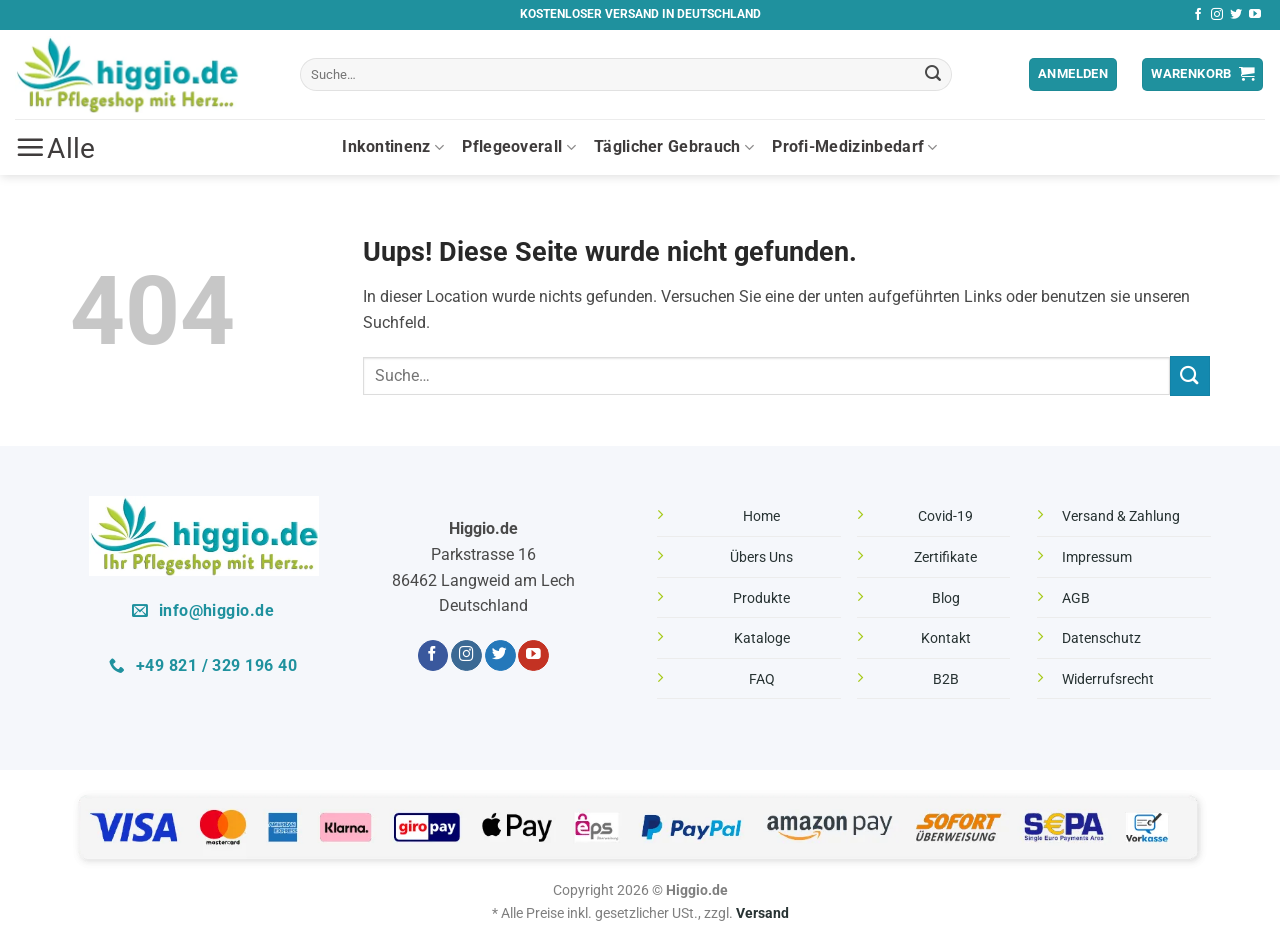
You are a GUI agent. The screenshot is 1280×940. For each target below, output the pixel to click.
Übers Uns (761, 557)
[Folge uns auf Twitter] (1236, 15)
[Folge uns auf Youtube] (1255, 15)
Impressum (1097, 557)
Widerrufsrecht (1108, 679)
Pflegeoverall (519, 147)
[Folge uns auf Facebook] (1198, 15)
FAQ (762, 679)
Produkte (761, 598)
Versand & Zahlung (1121, 516)
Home (761, 516)
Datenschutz (1101, 638)
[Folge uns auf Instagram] (1217, 15)
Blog (946, 598)
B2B (946, 679)
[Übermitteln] (934, 75)
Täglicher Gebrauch (674, 147)
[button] (1073, 74)
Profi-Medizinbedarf (855, 147)
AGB (1076, 598)
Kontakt (946, 638)
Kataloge (762, 638)
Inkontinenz (393, 147)
